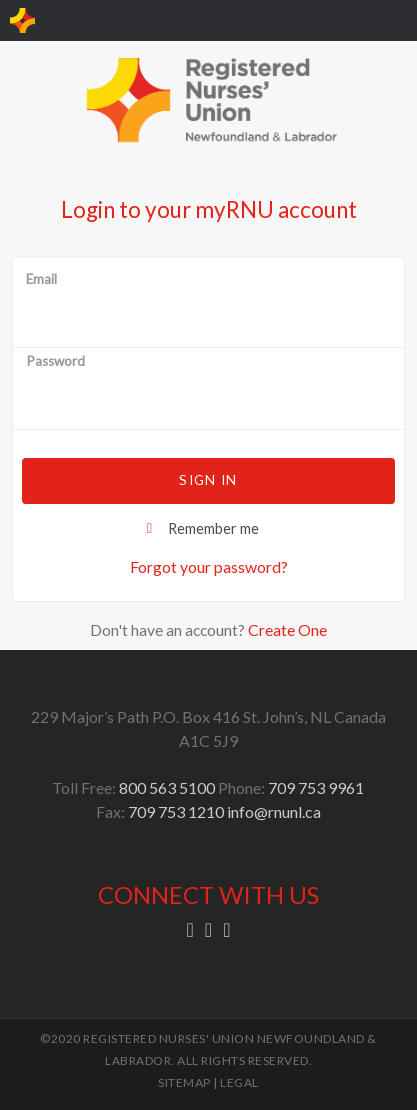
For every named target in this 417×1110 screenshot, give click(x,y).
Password (55, 362)
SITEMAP (184, 1082)
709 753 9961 (316, 787)
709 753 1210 (176, 811)
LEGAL (239, 1082)
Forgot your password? (209, 566)
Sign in (208, 480)
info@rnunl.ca (274, 811)
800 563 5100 (167, 787)
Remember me (213, 528)
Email (41, 280)
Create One (287, 629)
